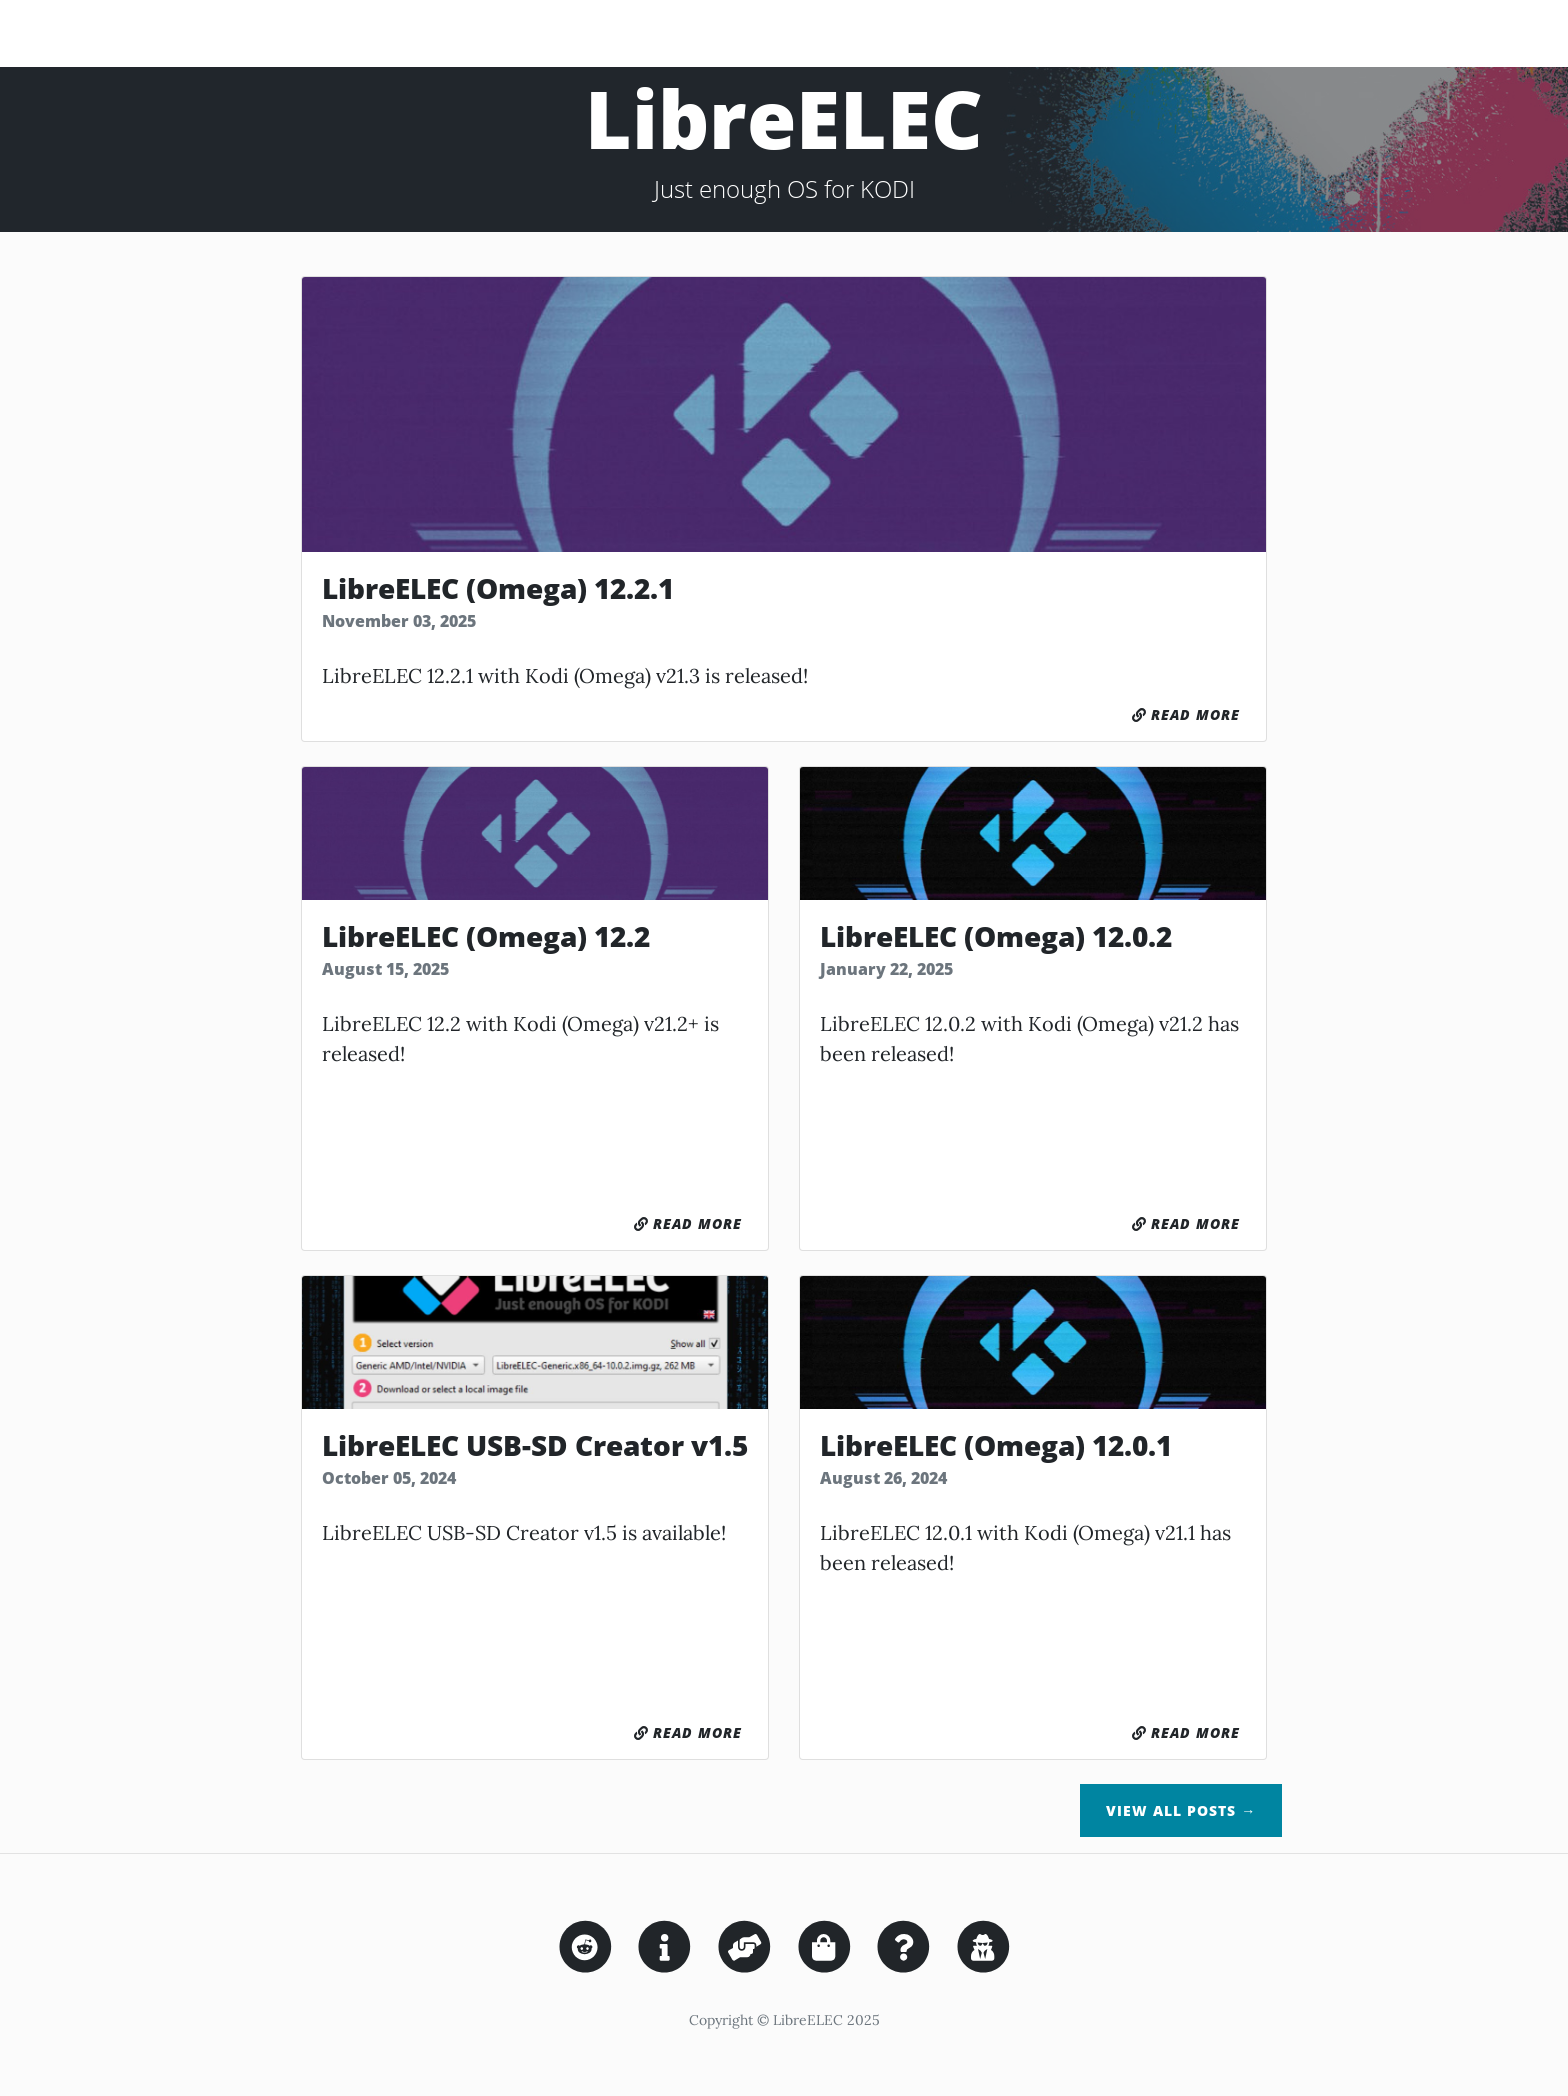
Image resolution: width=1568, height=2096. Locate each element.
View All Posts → (1181, 1810)
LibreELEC (101, 32)
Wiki (1469, 33)
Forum (1406, 33)
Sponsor (1327, 33)
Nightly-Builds (1217, 33)
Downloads (1097, 33)
